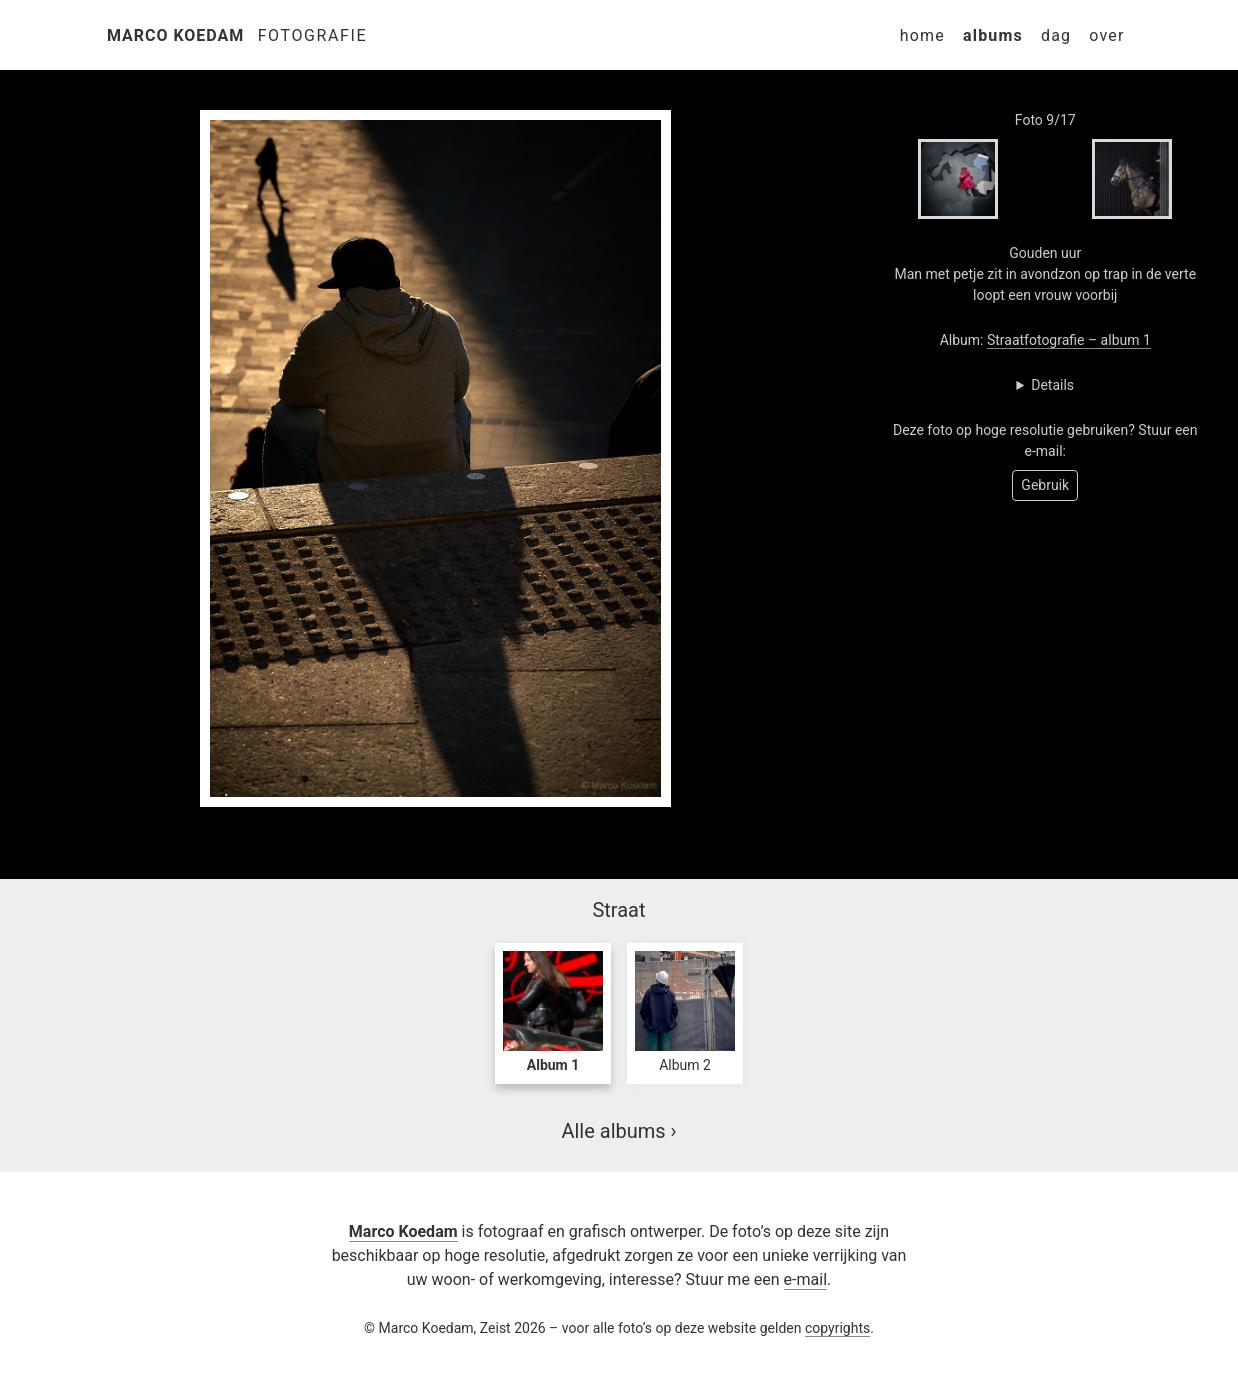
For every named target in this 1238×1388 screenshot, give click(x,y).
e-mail (805, 1279)
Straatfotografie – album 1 (1069, 340)
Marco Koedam (175, 35)
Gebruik (1045, 485)
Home (922, 35)
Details (1052, 385)
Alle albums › (618, 1131)
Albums (993, 35)
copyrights (837, 1328)
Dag (1056, 35)
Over (1106, 35)
